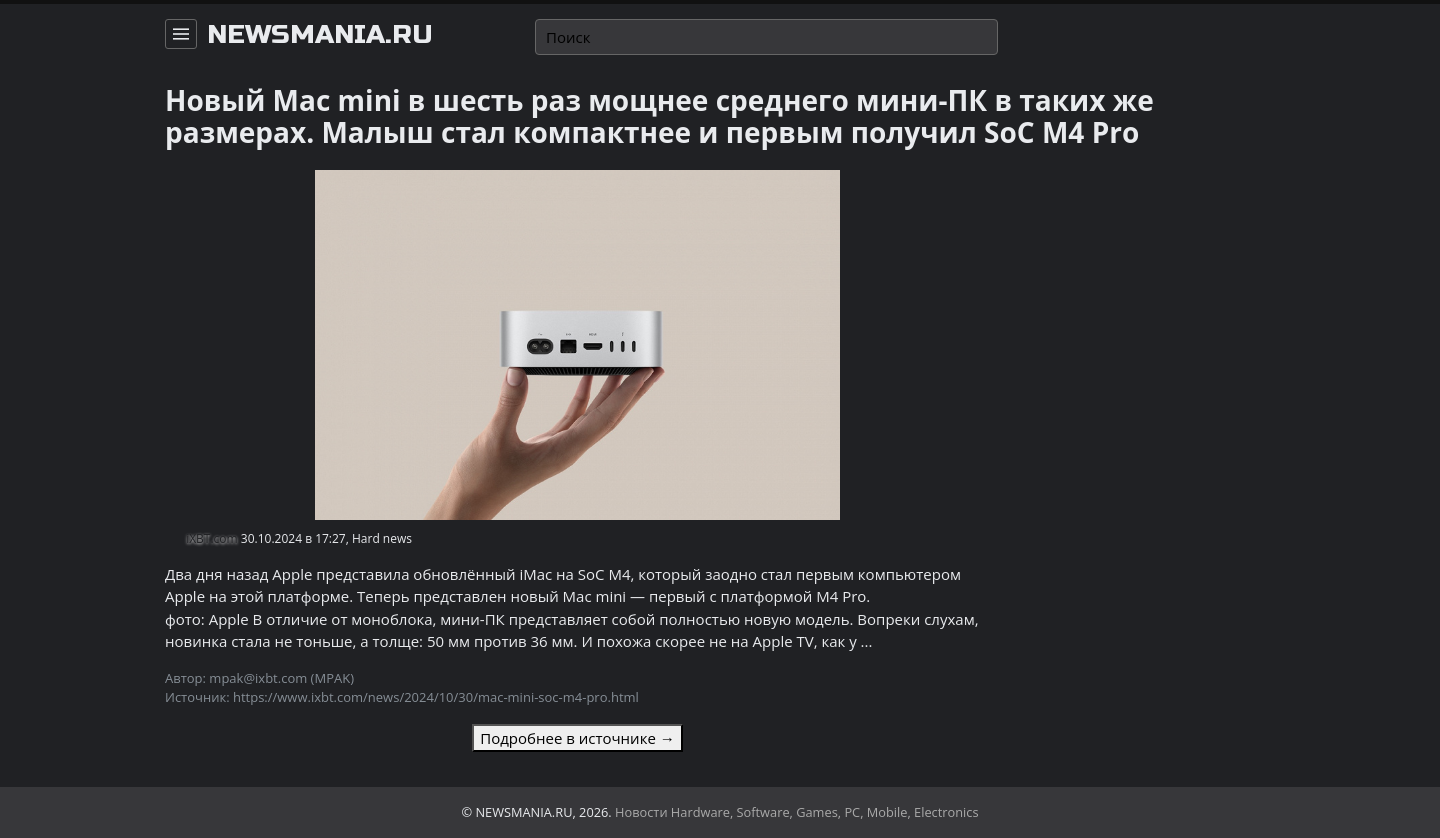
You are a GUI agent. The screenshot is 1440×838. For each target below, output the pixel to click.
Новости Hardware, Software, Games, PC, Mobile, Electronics (797, 812)
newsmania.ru (320, 35)
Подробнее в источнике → (577, 738)
